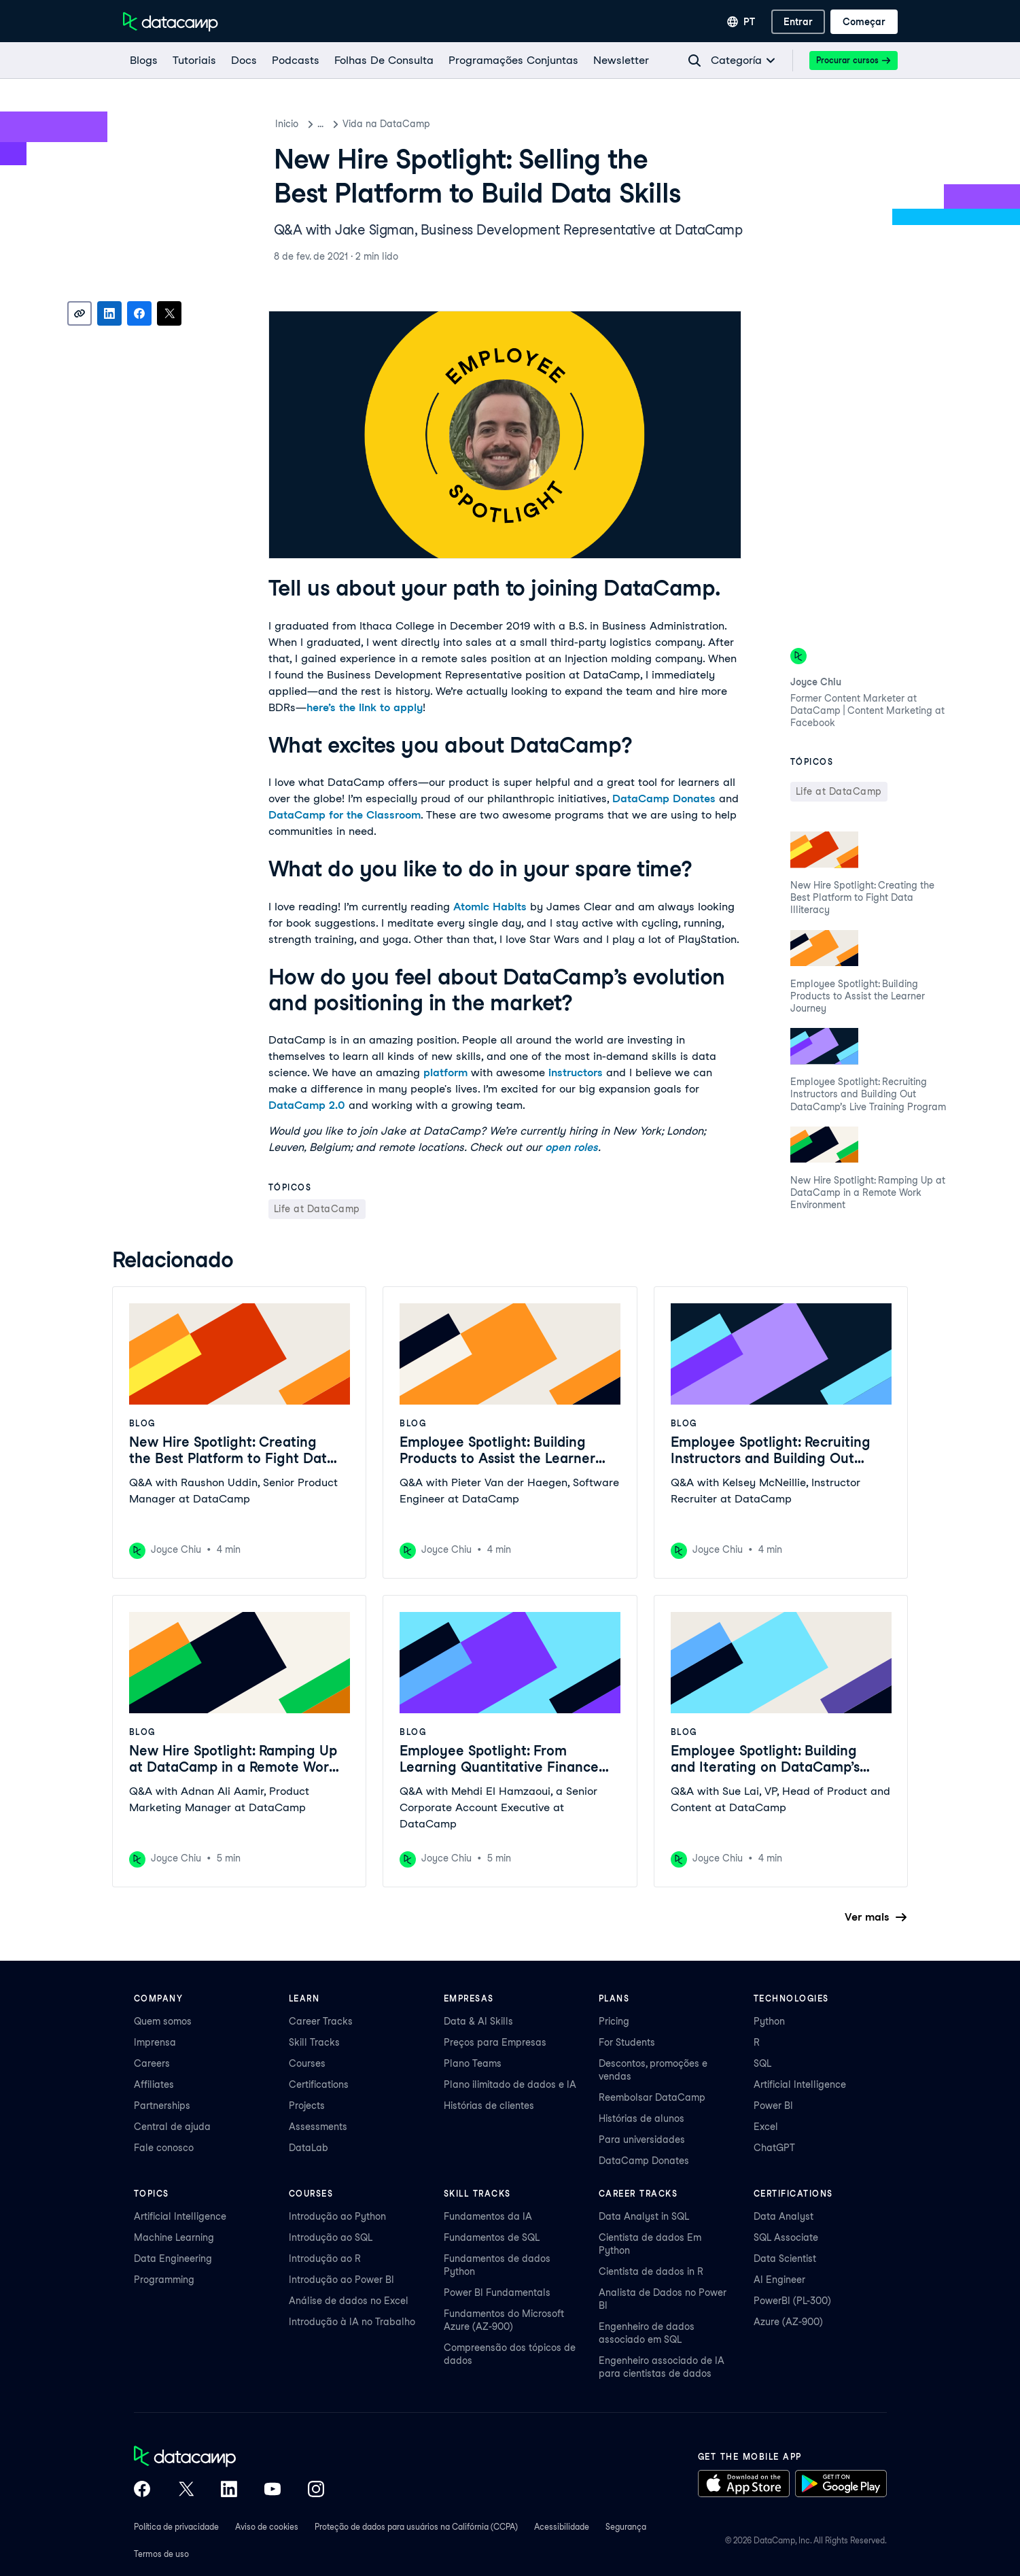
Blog (327, 123)
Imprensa (155, 2042)
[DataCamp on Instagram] (316, 2490)
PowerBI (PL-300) (792, 2300)
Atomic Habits (490, 906)
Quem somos (163, 2021)
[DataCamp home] (229, 2457)
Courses (307, 2063)
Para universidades (642, 2139)
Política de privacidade (176, 2527)
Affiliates (154, 2084)
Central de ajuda (172, 2126)
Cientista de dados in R (651, 2271)
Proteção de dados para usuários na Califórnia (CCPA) (416, 2527)
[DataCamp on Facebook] (142, 2490)
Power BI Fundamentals (497, 2292)
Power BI (773, 2105)
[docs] (243, 60)
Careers (152, 2063)
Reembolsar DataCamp (652, 2097)
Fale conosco (164, 2147)
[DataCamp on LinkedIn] (229, 2490)
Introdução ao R (325, 2258)
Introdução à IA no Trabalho (352, 2321)
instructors (575, 1072)
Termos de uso (161, 2554)
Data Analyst (783, 2216)
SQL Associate (786, 2237)
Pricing (614, 2021)
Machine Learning (174, 2237)
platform (445, 1072)
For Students (627, 2042)
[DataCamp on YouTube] (272, 2490)
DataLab (308, 2147)
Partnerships (162, 2105)
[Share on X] (169, 313)
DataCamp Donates (664, 798)
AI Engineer (779, 2279)
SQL (762, 2063)
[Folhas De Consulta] (383, 60)
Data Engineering (173, 2258)
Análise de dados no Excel (348, 2300)
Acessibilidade (561, 2527)
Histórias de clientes (489, 2105)
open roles (571, 1147)
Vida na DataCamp (400, 123)
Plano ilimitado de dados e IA (510, 2084)
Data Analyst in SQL (644, 2216)
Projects (307, 2105)
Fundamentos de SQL (492, 2237)
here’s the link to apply (364, 707)
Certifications (319, 2084)
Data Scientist (785, 2258)
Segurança (625, 2527)
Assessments (318, 2126)
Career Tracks (321, 2021)
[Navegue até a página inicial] (170, 22)
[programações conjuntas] (513, 60)
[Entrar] (798, 22)
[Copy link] (79, 313)
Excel (766, 2126)
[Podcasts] (295, 60)
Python (769, 2021)
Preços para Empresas (495, 2042)
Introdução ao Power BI (341, 2279)
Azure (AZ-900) (788, 2321)
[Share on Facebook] (139, 313)
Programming (164, 2279)
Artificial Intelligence (800, 2084)
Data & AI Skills (478, 2021)
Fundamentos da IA (488, 2216)
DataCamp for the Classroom (344, 814)
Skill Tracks (314, 2042)
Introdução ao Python (337, 2216)
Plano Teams (473, 2063)
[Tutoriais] (194, 60)
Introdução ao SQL (330, 2237)
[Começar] (864, 22)
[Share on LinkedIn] (109, 313)
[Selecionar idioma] (741, 22)
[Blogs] (143, 60)
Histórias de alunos (641, 2118)
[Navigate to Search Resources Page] (694, 60)
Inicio (286, 123)
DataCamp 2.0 (306, 1105)
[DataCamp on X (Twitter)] (185, 2490)
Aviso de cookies (266, 2527)
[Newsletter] (620, 60)
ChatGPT (774, 2147)
